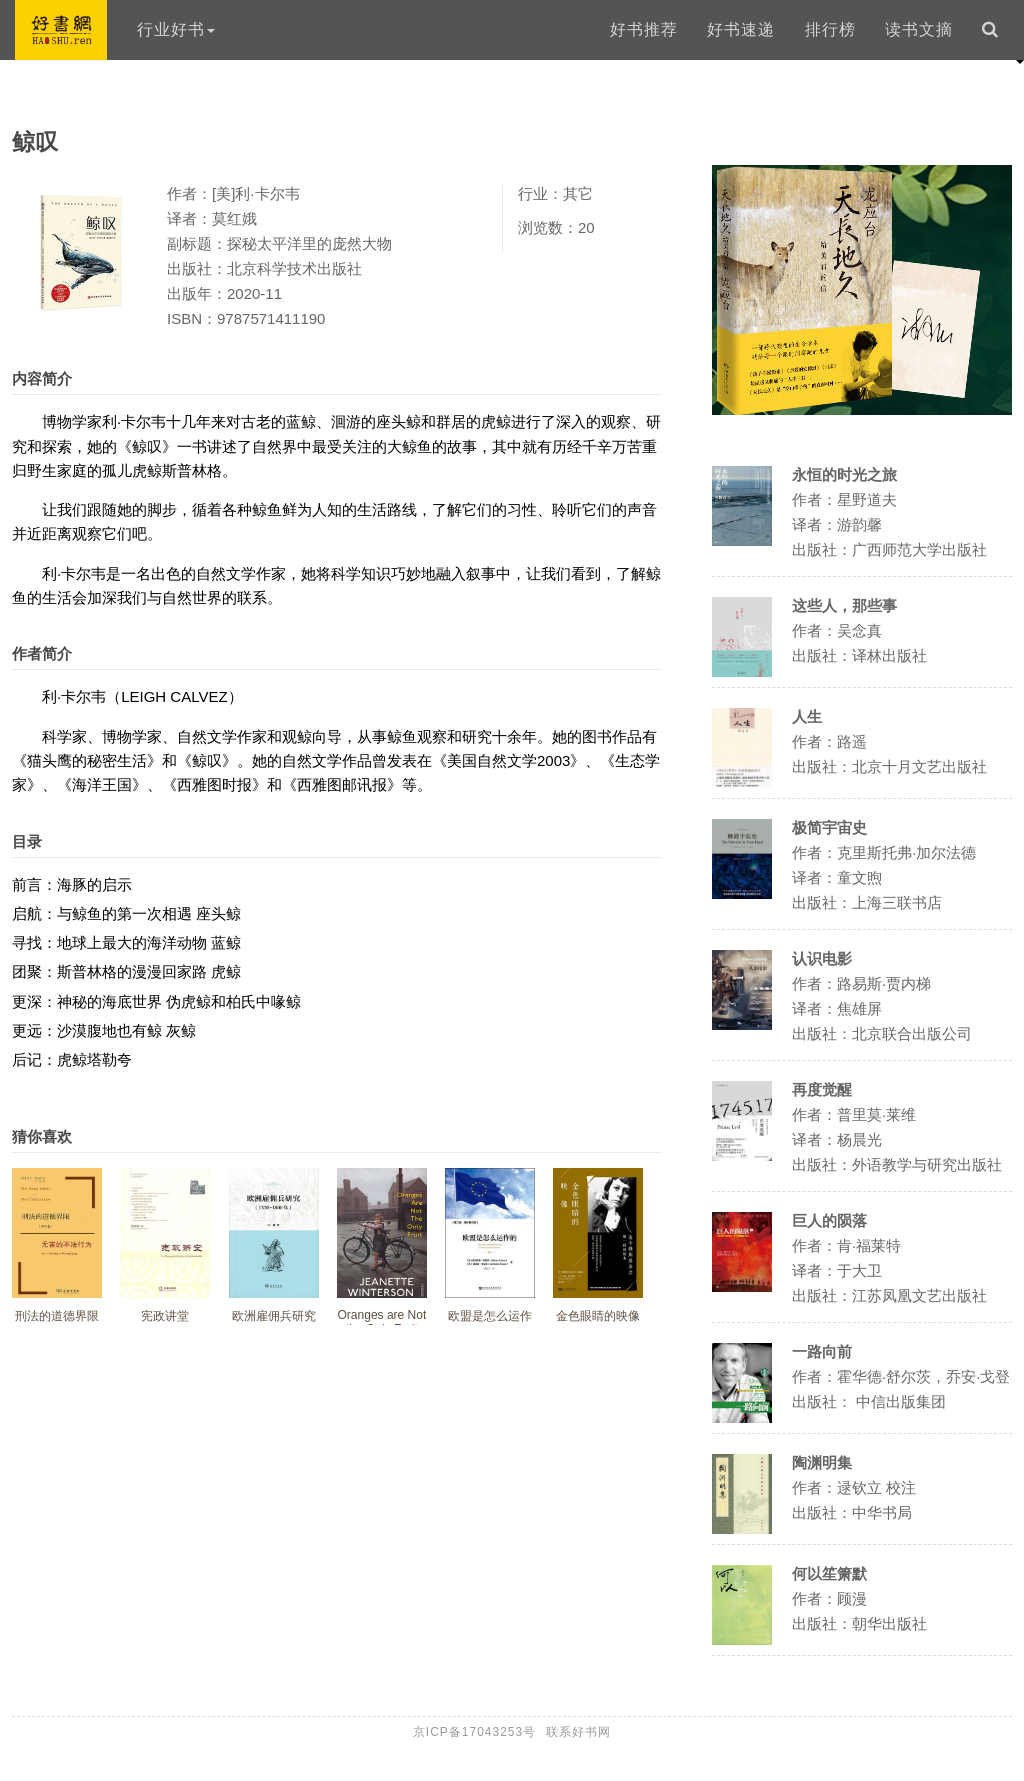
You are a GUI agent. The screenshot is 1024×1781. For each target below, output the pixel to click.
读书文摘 (919, 29)
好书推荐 (644, 29)
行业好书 (176, 29)
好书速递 (741, 29)
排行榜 (830, 29)
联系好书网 (578, 1732)
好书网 (61, 30)
